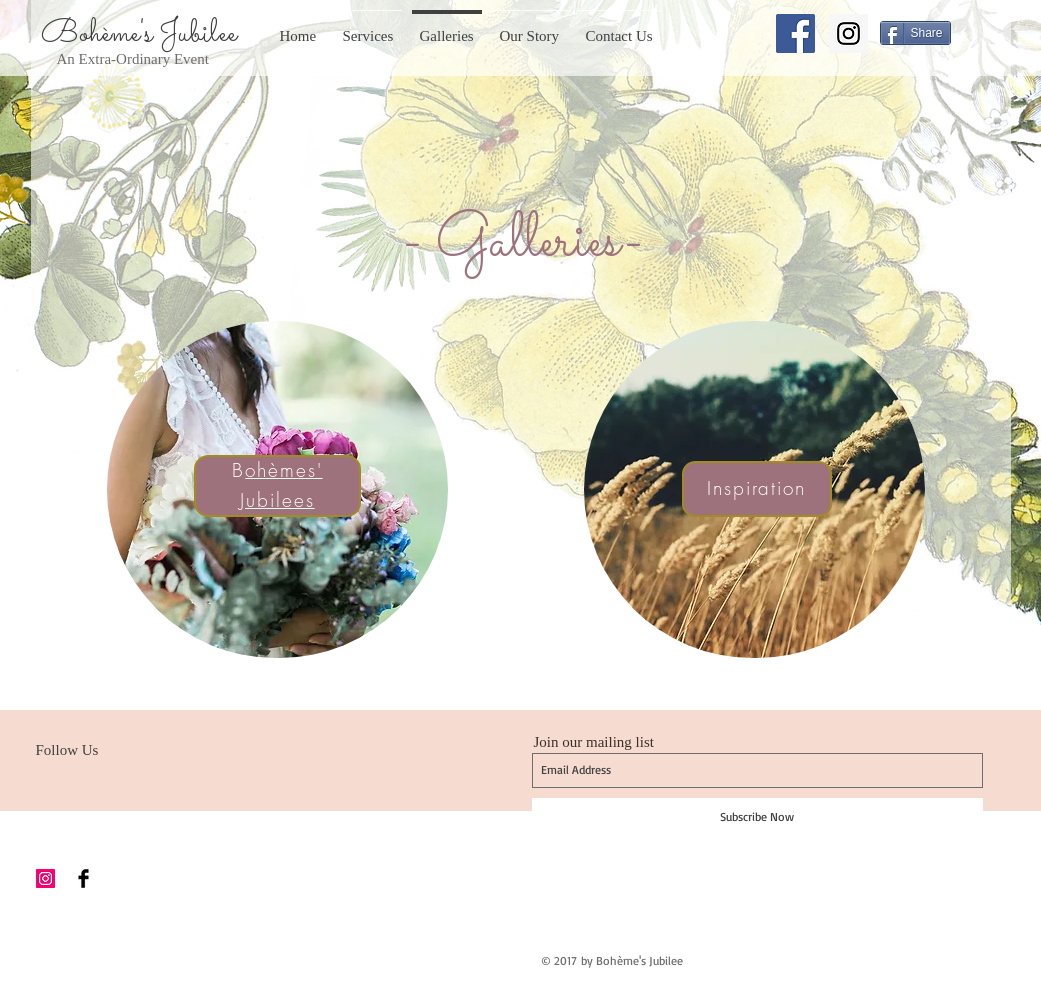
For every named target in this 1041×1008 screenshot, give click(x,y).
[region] (277, 489)
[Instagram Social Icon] (848, 33)
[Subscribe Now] (757, 817)
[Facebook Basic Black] (83, 878)
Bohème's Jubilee (139, 34)
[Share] (915, 33)
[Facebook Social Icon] (795, 33)
